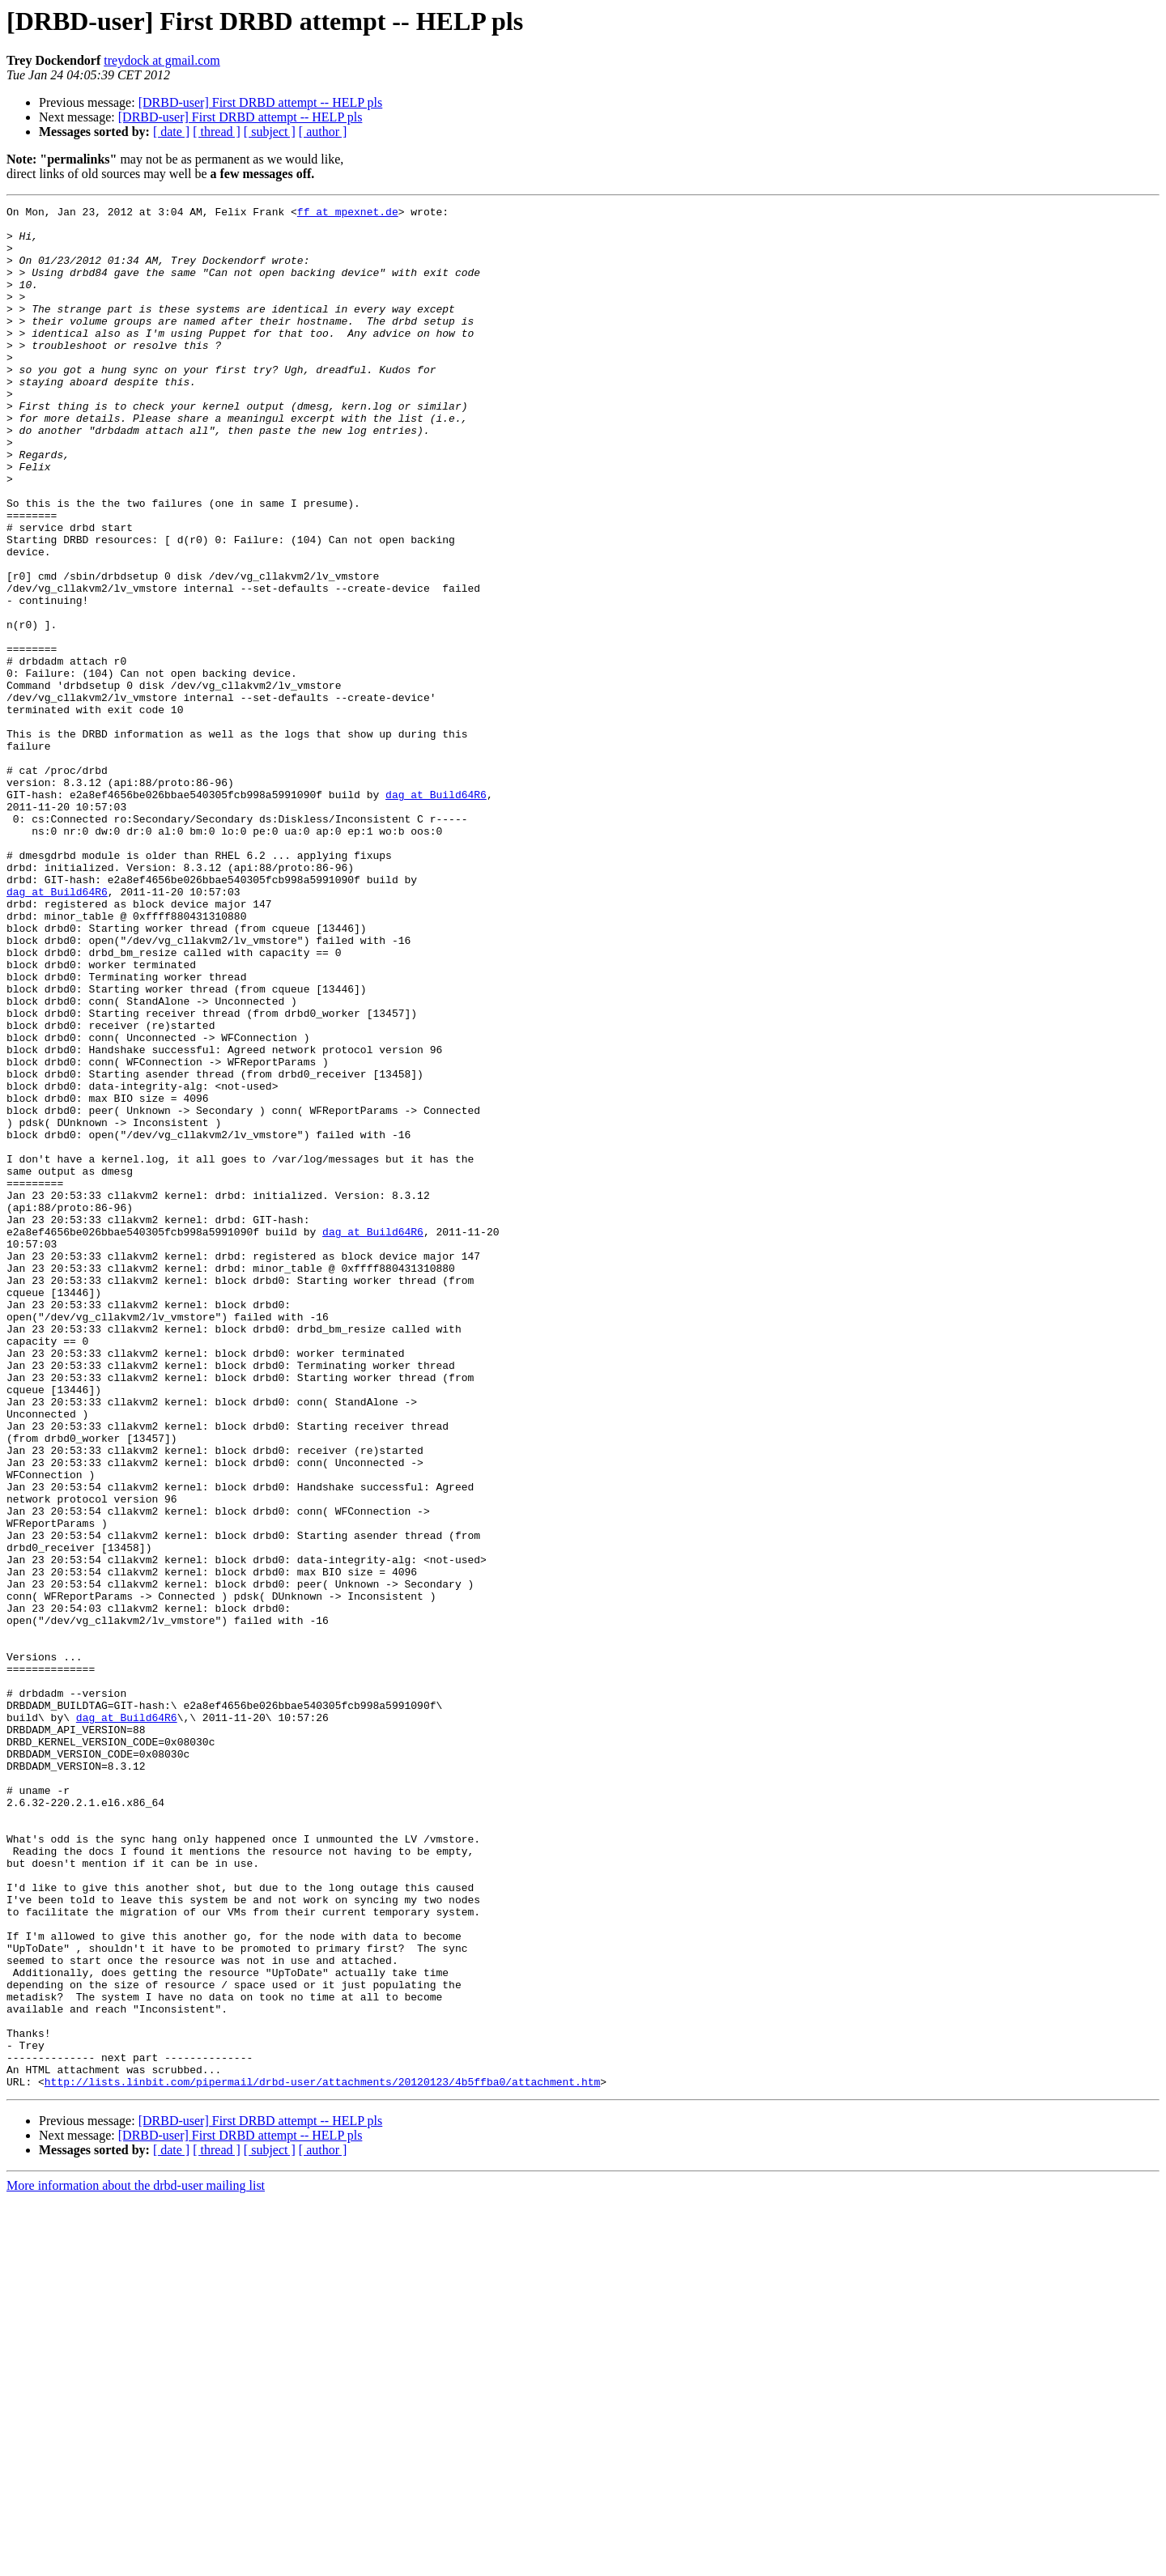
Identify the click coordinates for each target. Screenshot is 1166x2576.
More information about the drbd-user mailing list (135, 2562)
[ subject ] (270, 131)
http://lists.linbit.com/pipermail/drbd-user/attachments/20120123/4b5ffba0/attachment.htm (322, 2458)
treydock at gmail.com (162, 60)
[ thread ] (216, 131)
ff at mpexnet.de (347, 213)
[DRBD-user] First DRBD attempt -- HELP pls (260, 102)
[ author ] (323, 131)
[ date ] (171, 131)
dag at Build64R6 (436, 913)
